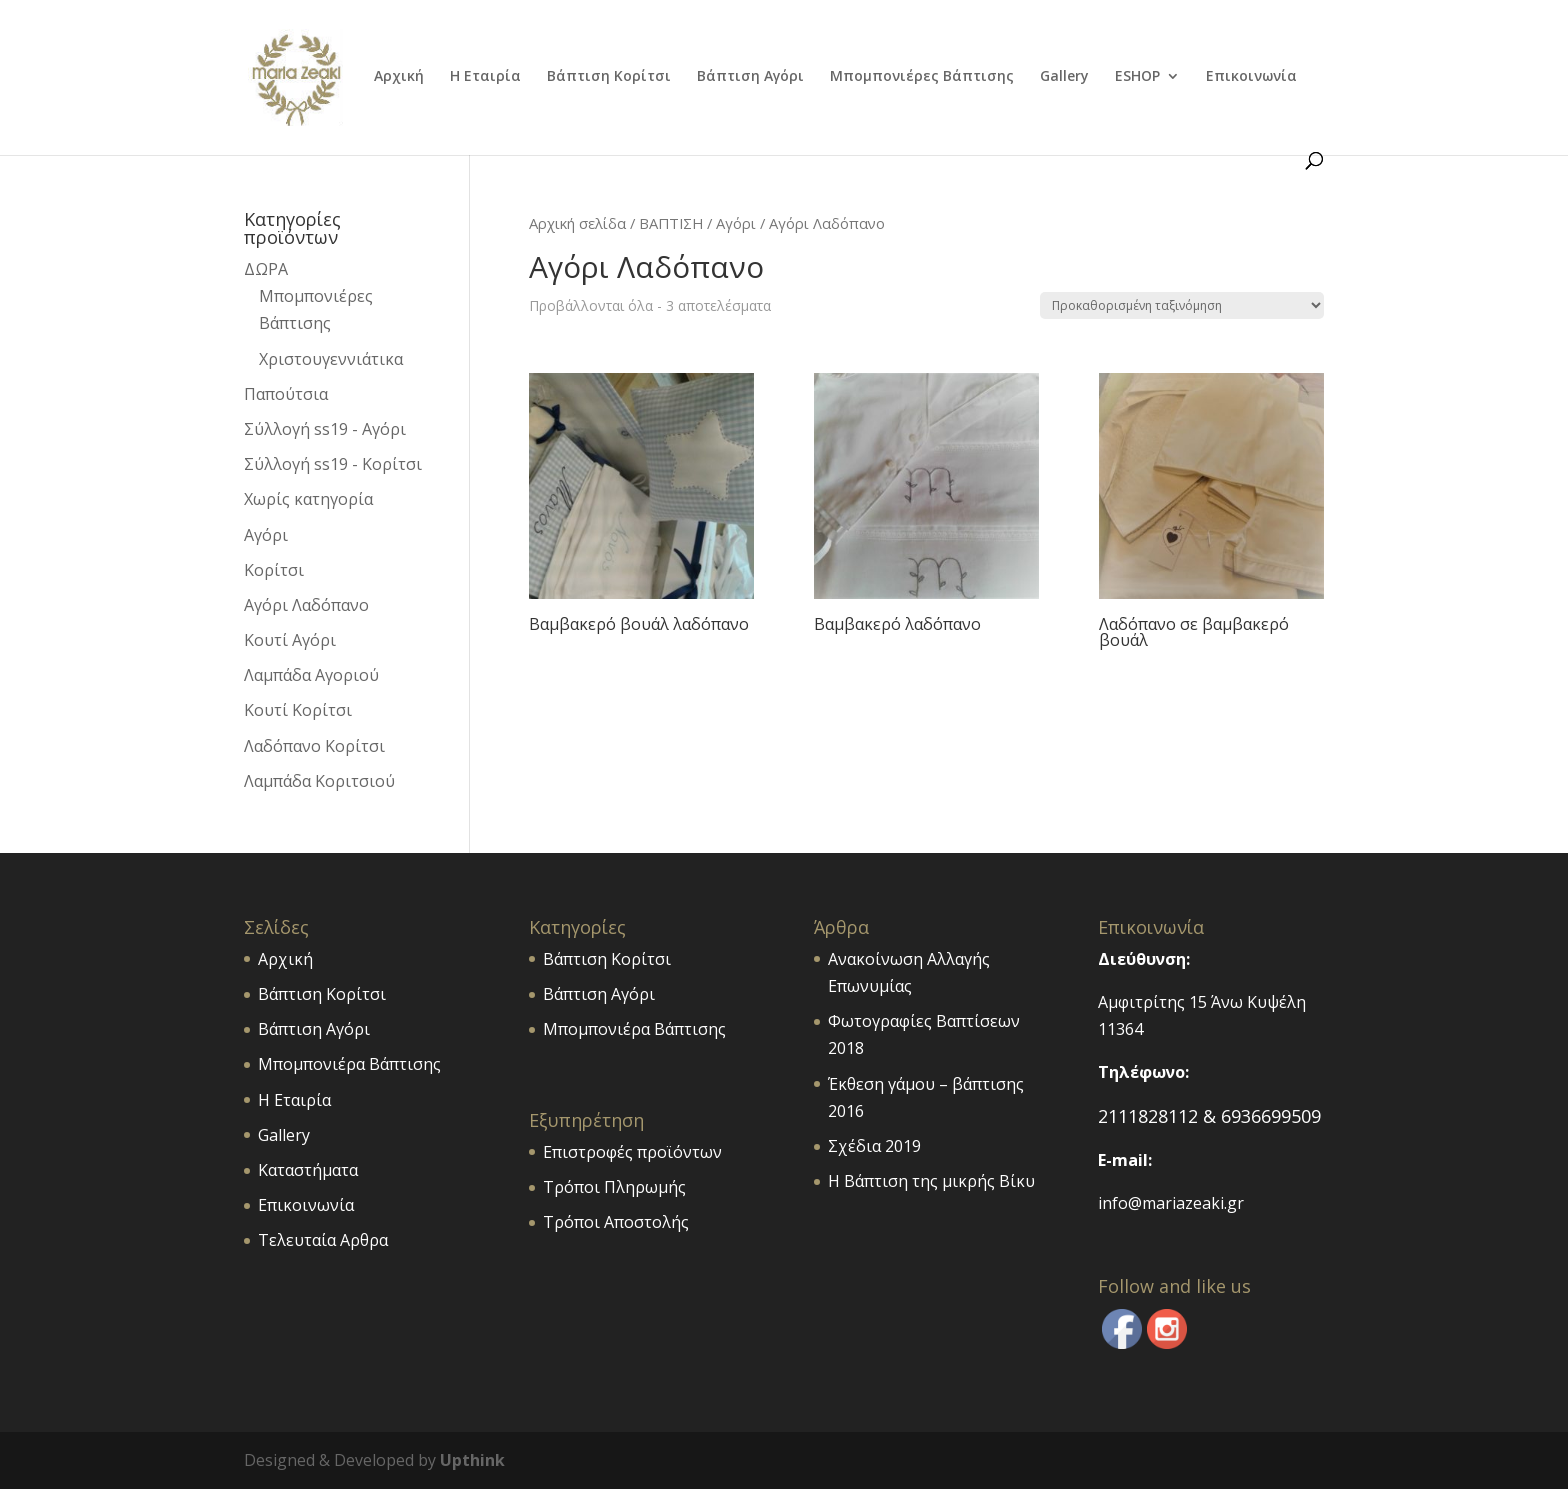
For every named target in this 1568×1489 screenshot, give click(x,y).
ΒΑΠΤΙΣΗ (671, 223)
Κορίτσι (274, 570)
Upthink (472, 1460)
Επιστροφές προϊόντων (632, 1152)
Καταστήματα (308, 1170)
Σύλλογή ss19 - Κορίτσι (333, 464)
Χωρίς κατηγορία (308, 499)
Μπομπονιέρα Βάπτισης (349, 1064)
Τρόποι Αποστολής (616, 1222)
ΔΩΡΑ (266, 269)
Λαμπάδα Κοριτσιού (319, 781)
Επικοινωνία (1251, 77)
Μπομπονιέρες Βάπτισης (922, 77)
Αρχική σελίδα (577, 223)
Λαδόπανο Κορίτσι (314, 746)
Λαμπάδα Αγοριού (311, 675)
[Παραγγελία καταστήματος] (1182, 305)
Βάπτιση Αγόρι (750, 77)
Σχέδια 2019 (874, 1146)
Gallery (1064, 77)
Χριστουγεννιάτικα (331, 359)
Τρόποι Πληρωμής (614, 1187)
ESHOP (1137, 77)
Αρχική (399, 77)
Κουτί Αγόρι (290, 640)
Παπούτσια (286, 394)
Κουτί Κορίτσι (298, 710)
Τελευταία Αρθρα (323, 1240)
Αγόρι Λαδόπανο (306, 605)
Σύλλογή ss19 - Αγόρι (325, 429)
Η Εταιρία (485, 77)
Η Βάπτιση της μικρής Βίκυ (931, 1181)
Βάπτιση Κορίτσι (609, 77)
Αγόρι (736, 223)
